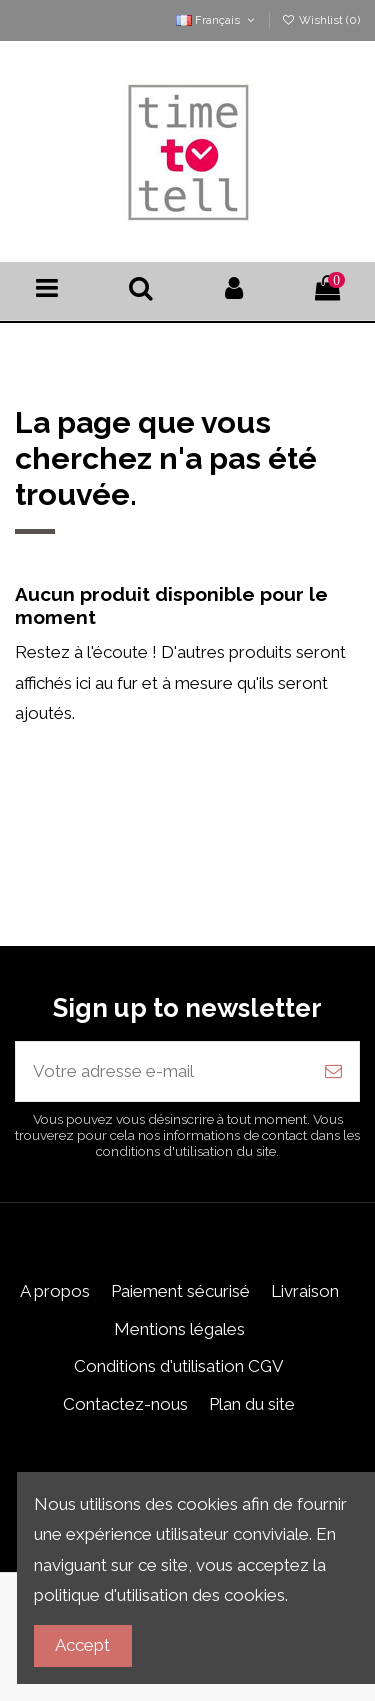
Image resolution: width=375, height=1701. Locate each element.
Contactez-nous (125, 1404)
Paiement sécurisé (180, 1291)
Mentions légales (179, 1329)
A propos (55, 1291)
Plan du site (252, 1404)
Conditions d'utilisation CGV (179, 1366)
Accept (82, 1645)
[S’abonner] (333, 1072)
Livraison (305, 1291)
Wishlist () (320, 20)
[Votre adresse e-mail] (162, 1072)
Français (217, 20)
